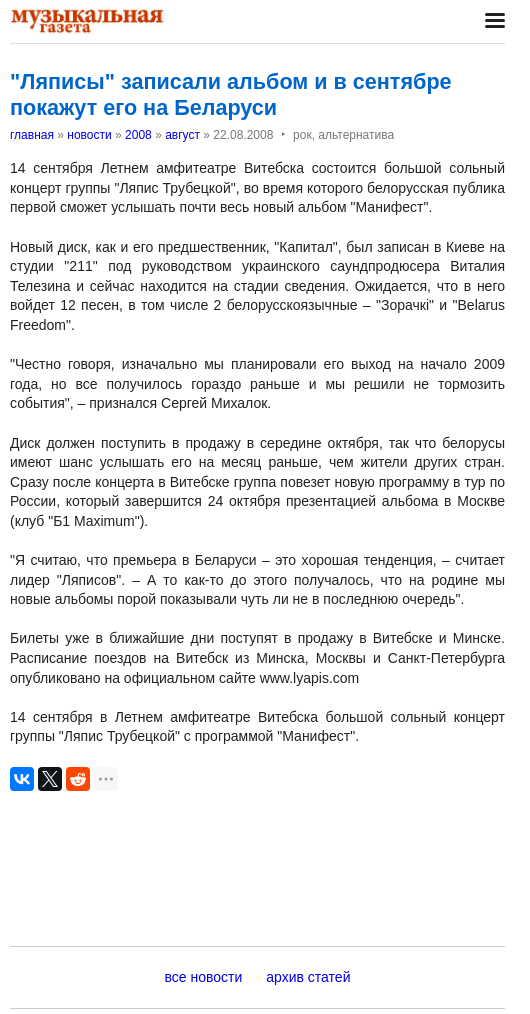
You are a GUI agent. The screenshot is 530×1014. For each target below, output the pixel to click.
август (182, 135)
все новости (204, 977)
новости (89, 135)
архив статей (308, 977)
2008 (138, 135)
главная (32, 135)
